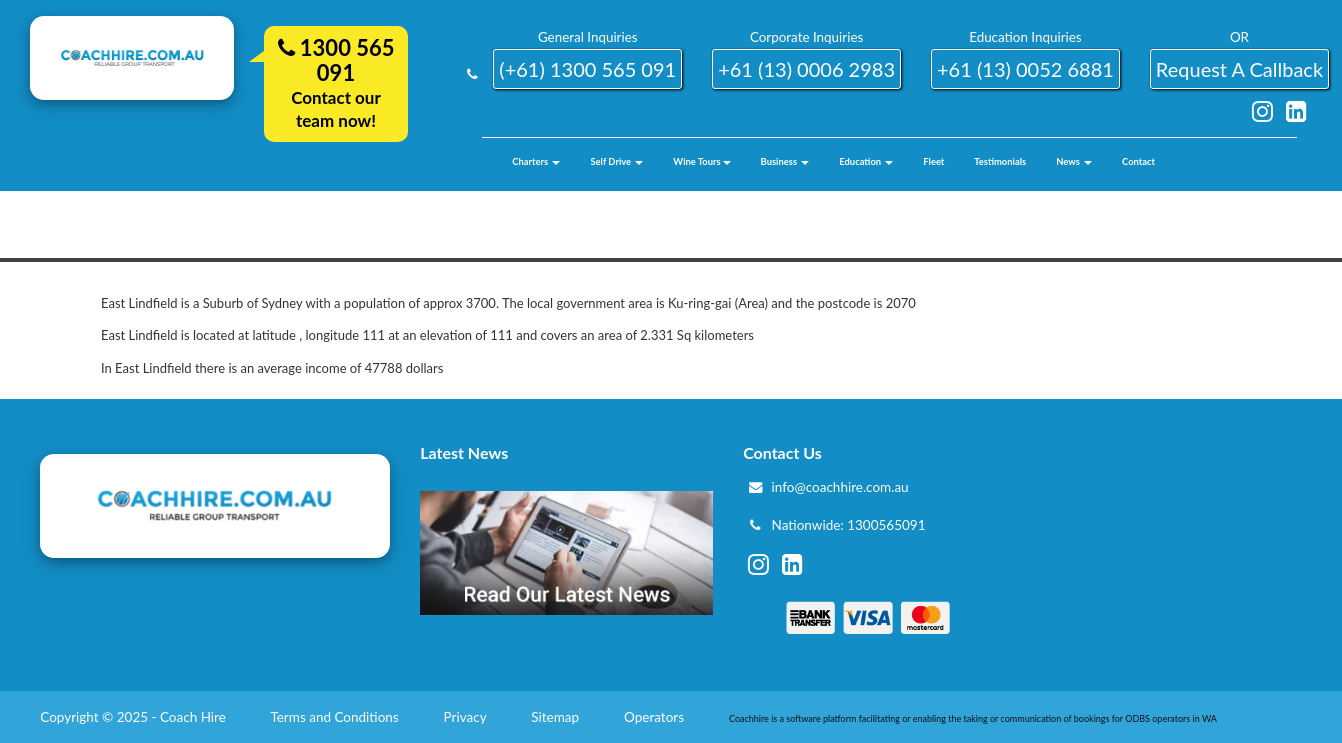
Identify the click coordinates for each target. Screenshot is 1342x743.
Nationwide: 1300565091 (849, 525)
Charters (536, 161)
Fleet (933, 161)
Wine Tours (701, 161)
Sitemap (556, 717)
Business (785, 161)
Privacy (467, 717)
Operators (655, 717)
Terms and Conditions (336, 717)
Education (866, 161)
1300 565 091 (336, 60)
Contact (1138, 161)
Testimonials (1000, 161)
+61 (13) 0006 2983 (806, 69)
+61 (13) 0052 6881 (1025, 69)
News (1074, 161)
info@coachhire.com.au (840, 487)
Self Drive (616, 161)
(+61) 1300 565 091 (587, 69)
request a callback (1239, 69)
